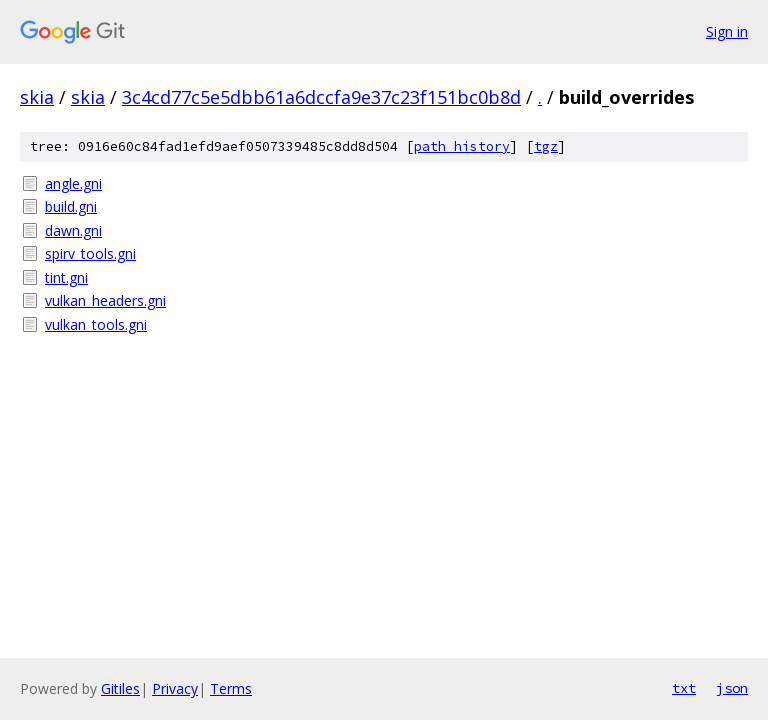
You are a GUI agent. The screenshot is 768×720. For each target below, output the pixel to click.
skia (37, 97)
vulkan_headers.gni (105, 300)
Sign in (727, 31)
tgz (546, 146)
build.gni (71, 206)
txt (684, 688)
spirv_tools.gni (90, 253)
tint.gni (66, 277)
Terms (231, 688)
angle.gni (73, 183)
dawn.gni (73, 230)
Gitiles (120, 688)
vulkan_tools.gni (96, 324)
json (732, 688)
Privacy (175, 688)
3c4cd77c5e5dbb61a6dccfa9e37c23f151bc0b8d (321, 97)
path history (462, 146)
